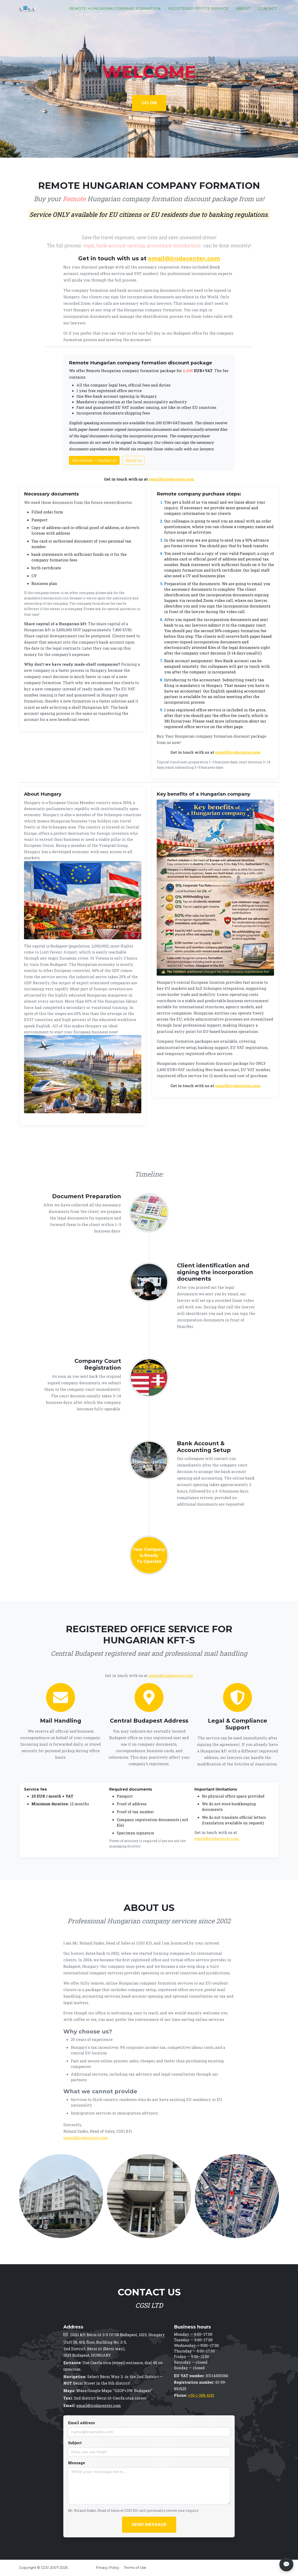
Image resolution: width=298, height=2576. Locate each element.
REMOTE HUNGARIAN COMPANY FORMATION (115, 11)
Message (76, 2462)
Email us (133, 460)
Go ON (149, 102)
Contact (267, 11)
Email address (81, 2422)
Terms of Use (135, 2568)
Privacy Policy (107, 2568)
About (243, 11)
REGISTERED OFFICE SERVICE (198, 11)
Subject (75, 2442)
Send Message (149, 2524)
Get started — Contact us (94, 460)
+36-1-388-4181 (201, 2395)
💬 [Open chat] (286, 2564)
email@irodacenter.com (184, 258)
